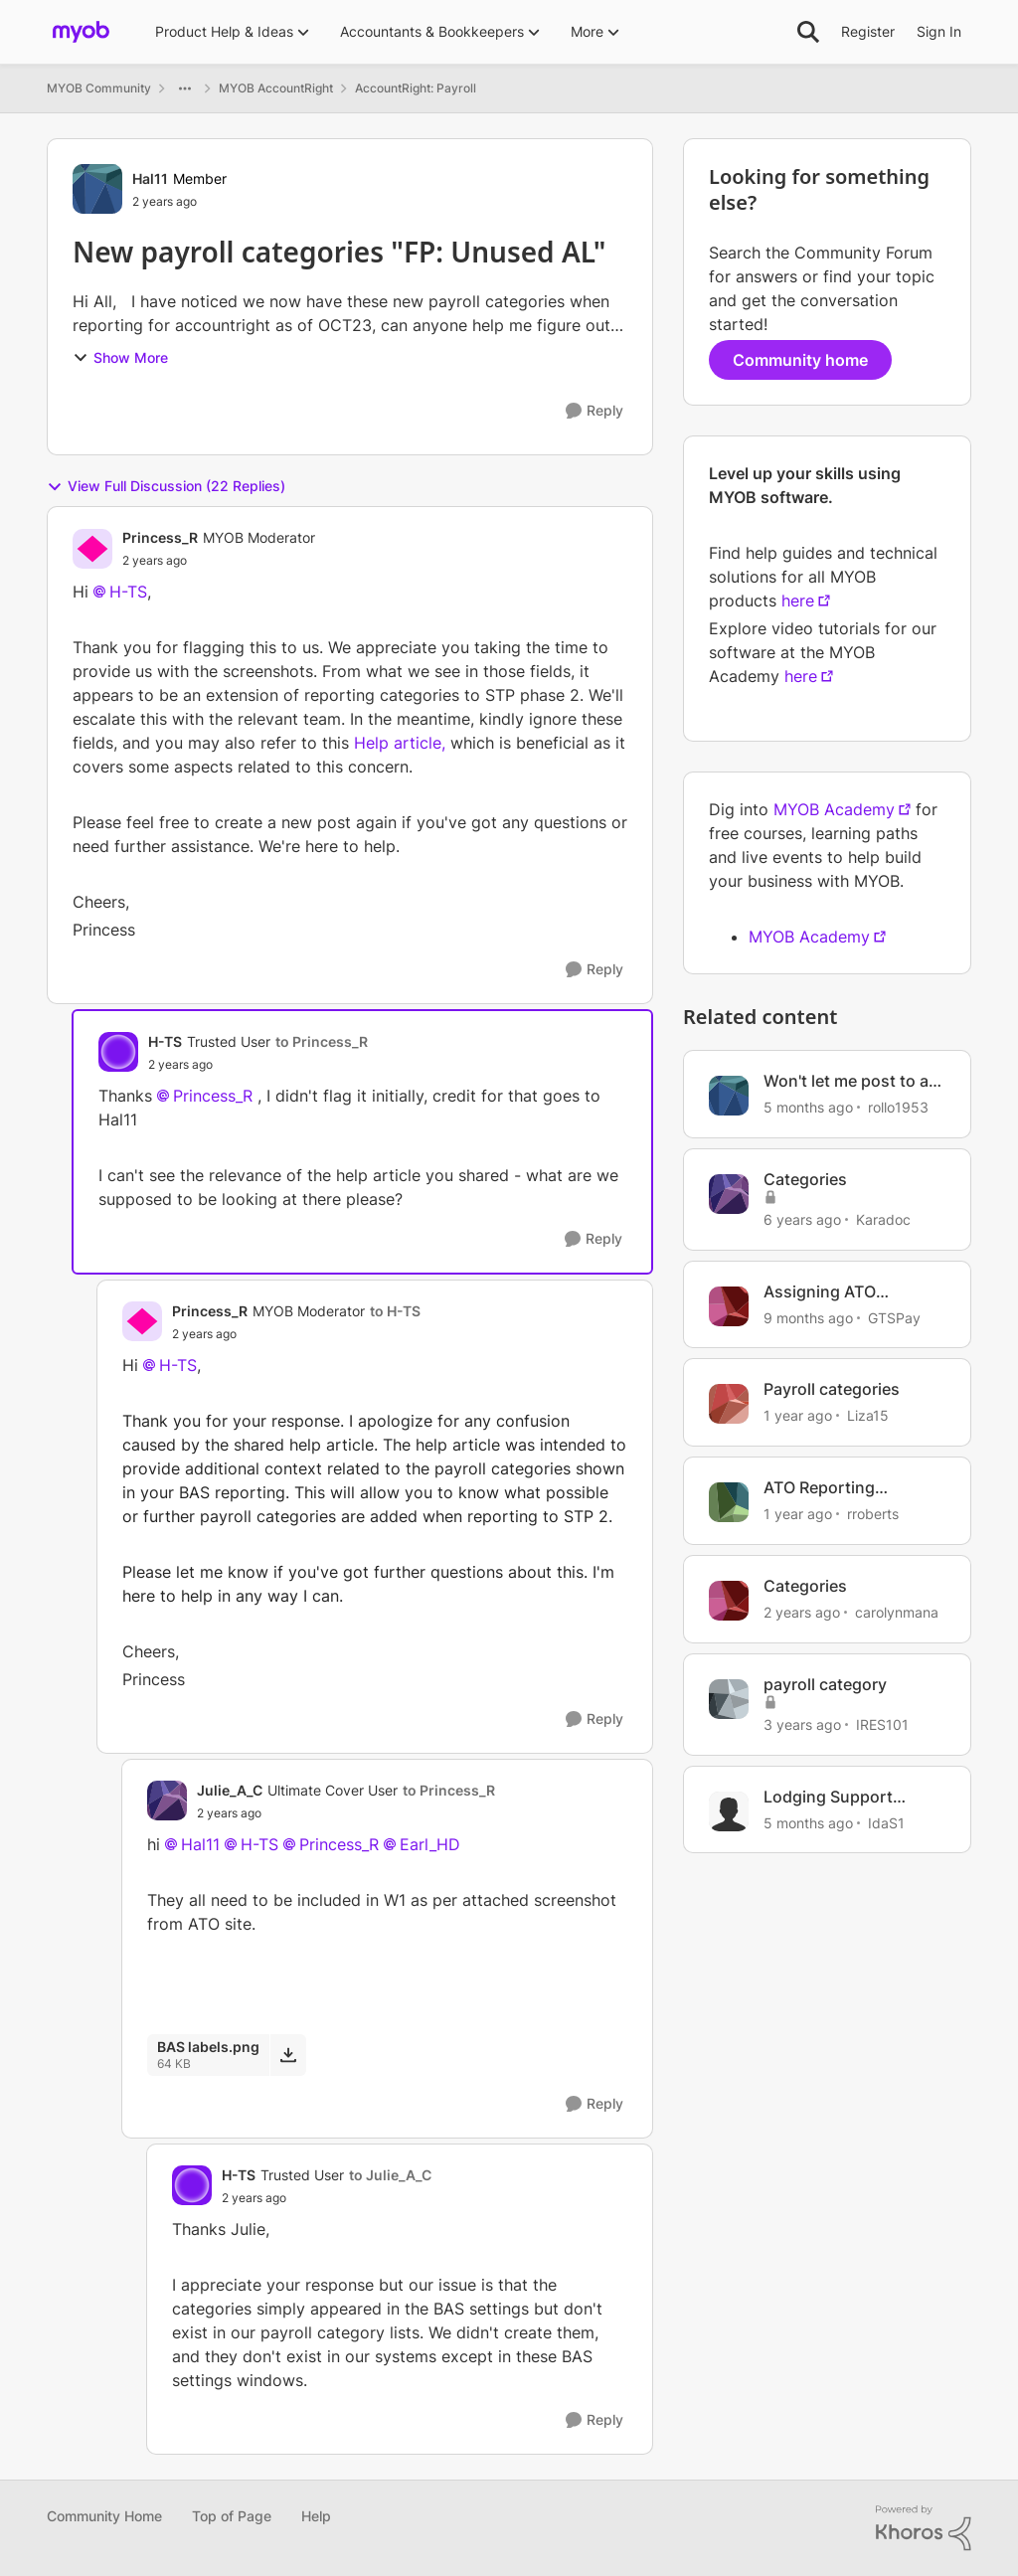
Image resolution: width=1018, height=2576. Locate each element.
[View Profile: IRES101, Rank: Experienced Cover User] (729, 1699)
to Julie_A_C (390, 2174)
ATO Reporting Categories (819, 1487)
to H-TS (395, 1310)
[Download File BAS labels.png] (287, 2055)
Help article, (399, 743)
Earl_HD (430, 1844)
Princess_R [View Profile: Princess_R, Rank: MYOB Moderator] (160, 537)
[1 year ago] (798, 1415)
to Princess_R (321, 1041)
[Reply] (594, 411)
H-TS (128, 591)
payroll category (825, 1684)
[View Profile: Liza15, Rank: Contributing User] (729, 1404)
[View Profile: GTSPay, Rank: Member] (729, 1306)
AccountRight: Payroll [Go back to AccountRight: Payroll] (415, 88)
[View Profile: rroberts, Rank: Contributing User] (729, 1502)
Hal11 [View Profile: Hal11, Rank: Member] (150, 178)
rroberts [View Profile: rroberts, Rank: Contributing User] (873, 1513)
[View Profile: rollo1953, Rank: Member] (729, 1096)
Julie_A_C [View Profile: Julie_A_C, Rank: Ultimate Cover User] (229, 1790)
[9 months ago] (808, 1316)
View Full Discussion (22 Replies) (166, 486)
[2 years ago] (802, 1612)
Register (868, 31)
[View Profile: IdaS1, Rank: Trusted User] (729, 1811)
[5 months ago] (808, 1107)
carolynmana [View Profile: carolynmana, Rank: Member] (896, 1612)
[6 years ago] (802, 1219)
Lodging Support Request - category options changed (836, 1797)
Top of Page (231, 2515)
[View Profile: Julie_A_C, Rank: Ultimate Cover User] (167, 1800)
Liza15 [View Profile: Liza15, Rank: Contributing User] (868, 1415)
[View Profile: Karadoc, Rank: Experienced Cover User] (729, 1194)
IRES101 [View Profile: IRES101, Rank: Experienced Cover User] (882, 1724)
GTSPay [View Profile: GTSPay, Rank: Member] (894, 1316)
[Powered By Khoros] (923, 2528)
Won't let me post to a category (846, 1081)
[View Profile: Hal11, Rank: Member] (97, 189)
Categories (805, 1179)
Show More (120, 357)
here (797, 600)
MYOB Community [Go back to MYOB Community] (99, 88)
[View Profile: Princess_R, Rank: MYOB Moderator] (92, 549)
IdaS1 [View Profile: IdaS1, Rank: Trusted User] (886, 1821)
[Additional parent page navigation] (185, 88)
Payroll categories (832, 1389)
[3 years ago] (802, 1724)
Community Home (104, 2515)
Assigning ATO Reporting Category (839, 1292)
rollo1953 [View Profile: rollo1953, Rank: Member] (898, 1107)
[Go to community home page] (81, 32)
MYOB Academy (834, 809)
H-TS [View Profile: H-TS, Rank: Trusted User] (165, 1041)
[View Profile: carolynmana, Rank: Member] (729, 1601)
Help (316, 2515)
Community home (800, 360)
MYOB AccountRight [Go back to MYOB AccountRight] (276, 88)
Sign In (939, 31)
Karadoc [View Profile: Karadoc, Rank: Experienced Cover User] (883, 1219)
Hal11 (200, 1844)
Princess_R (213, 1096)
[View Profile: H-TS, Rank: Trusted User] (118, 1052)
